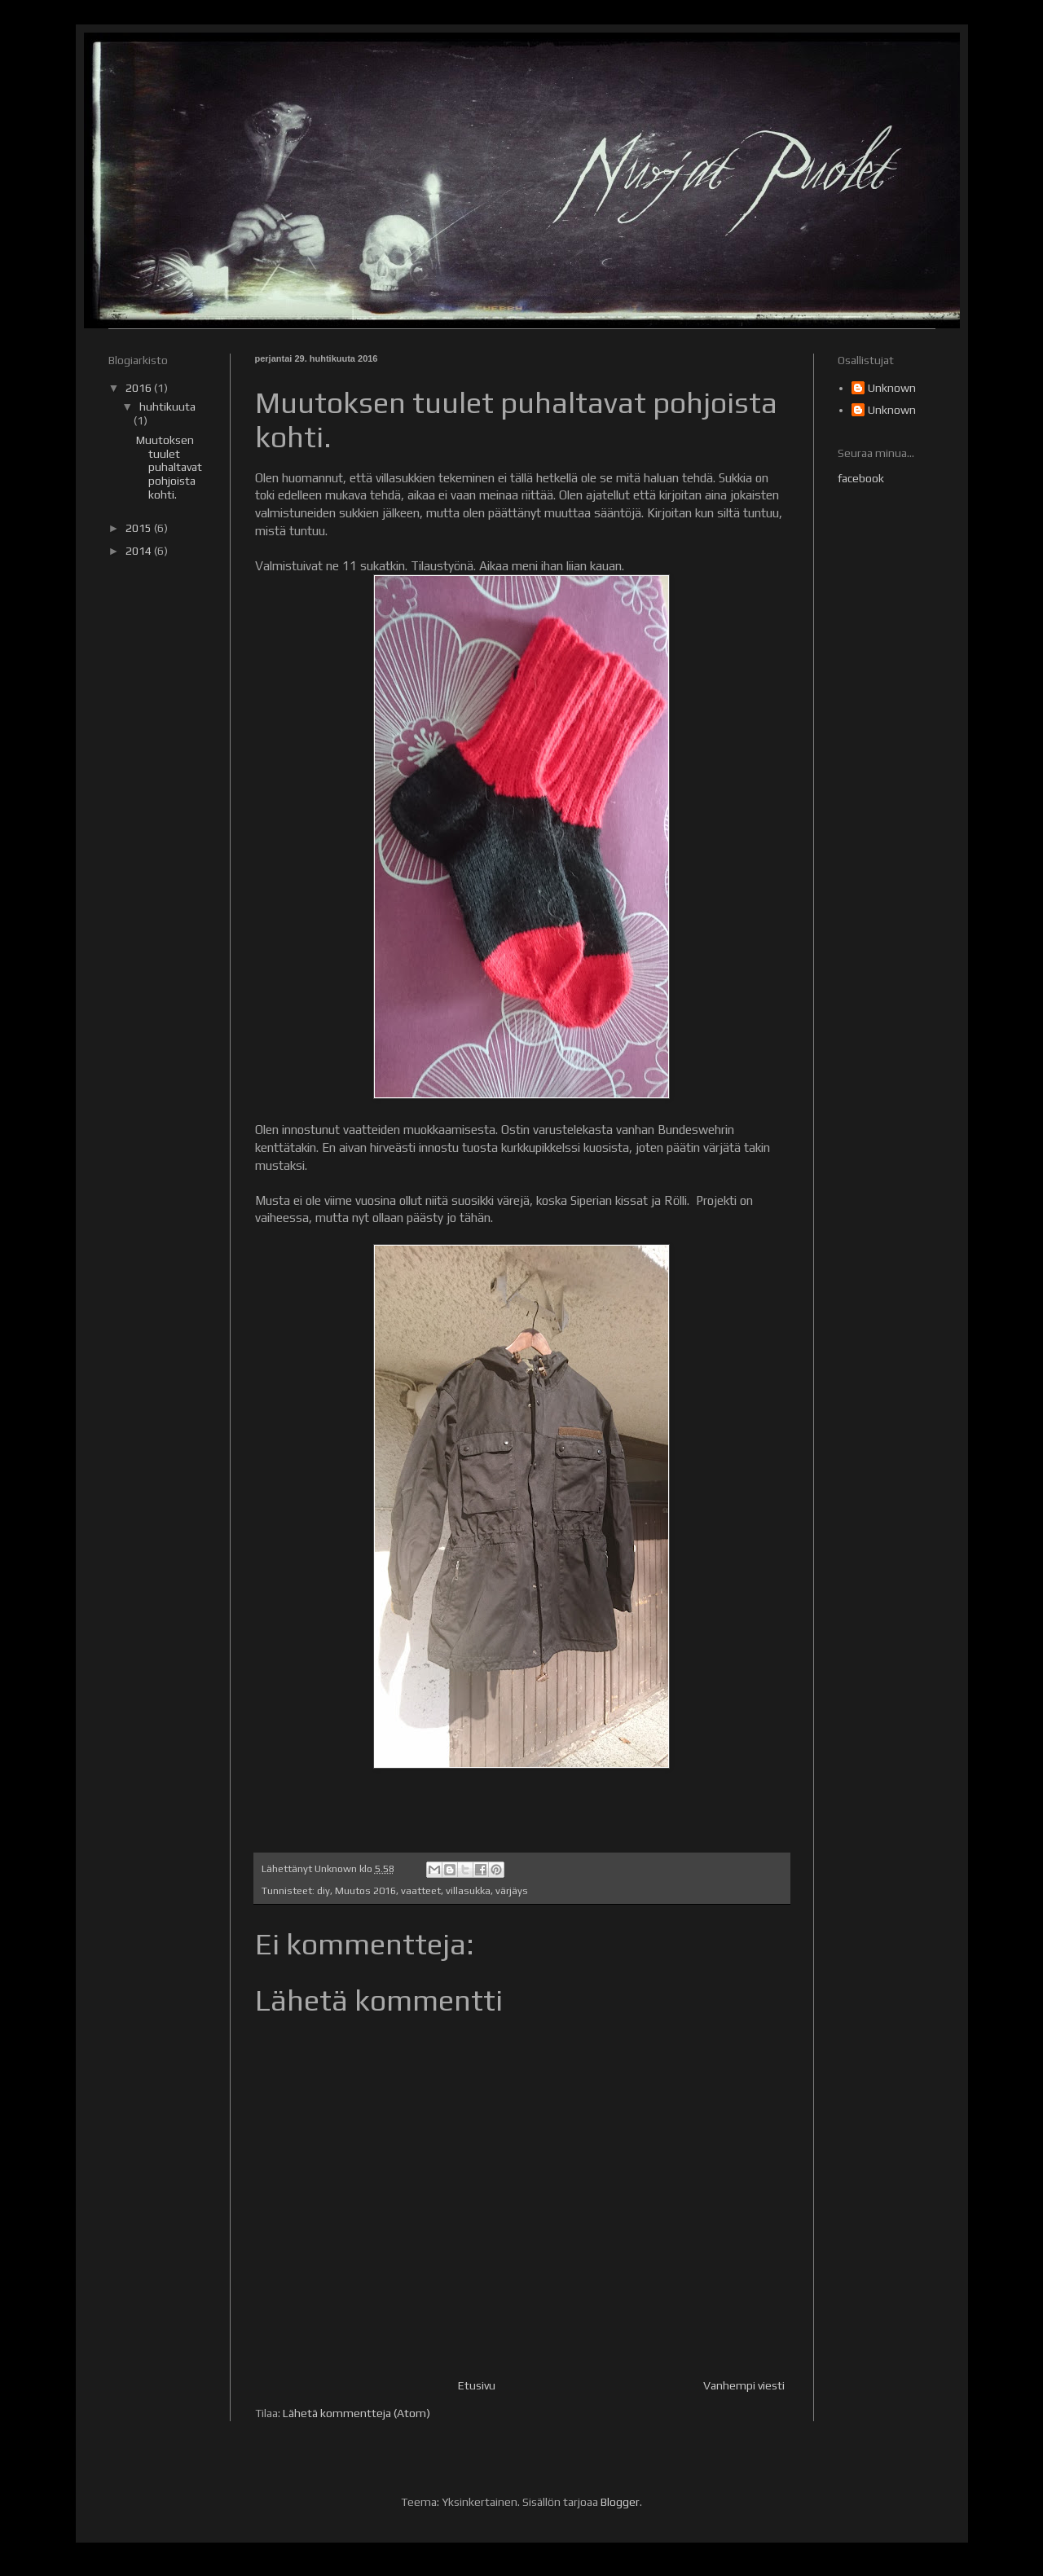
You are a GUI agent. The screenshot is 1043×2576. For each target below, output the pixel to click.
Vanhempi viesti (744, 2385)
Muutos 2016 (365, 1890)
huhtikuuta (167, 406)
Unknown (892, 387)
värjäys (511, 1890)
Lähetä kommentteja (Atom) (356, 2413)
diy (323, 1890)
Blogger (620, 2501)
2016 (139, 387)
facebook (861, 478)
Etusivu (476, 2385)
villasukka (468, 1890)
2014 (139, 550)
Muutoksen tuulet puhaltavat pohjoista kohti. (169, 467)
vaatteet (421, 1890)
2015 (139, 527)
